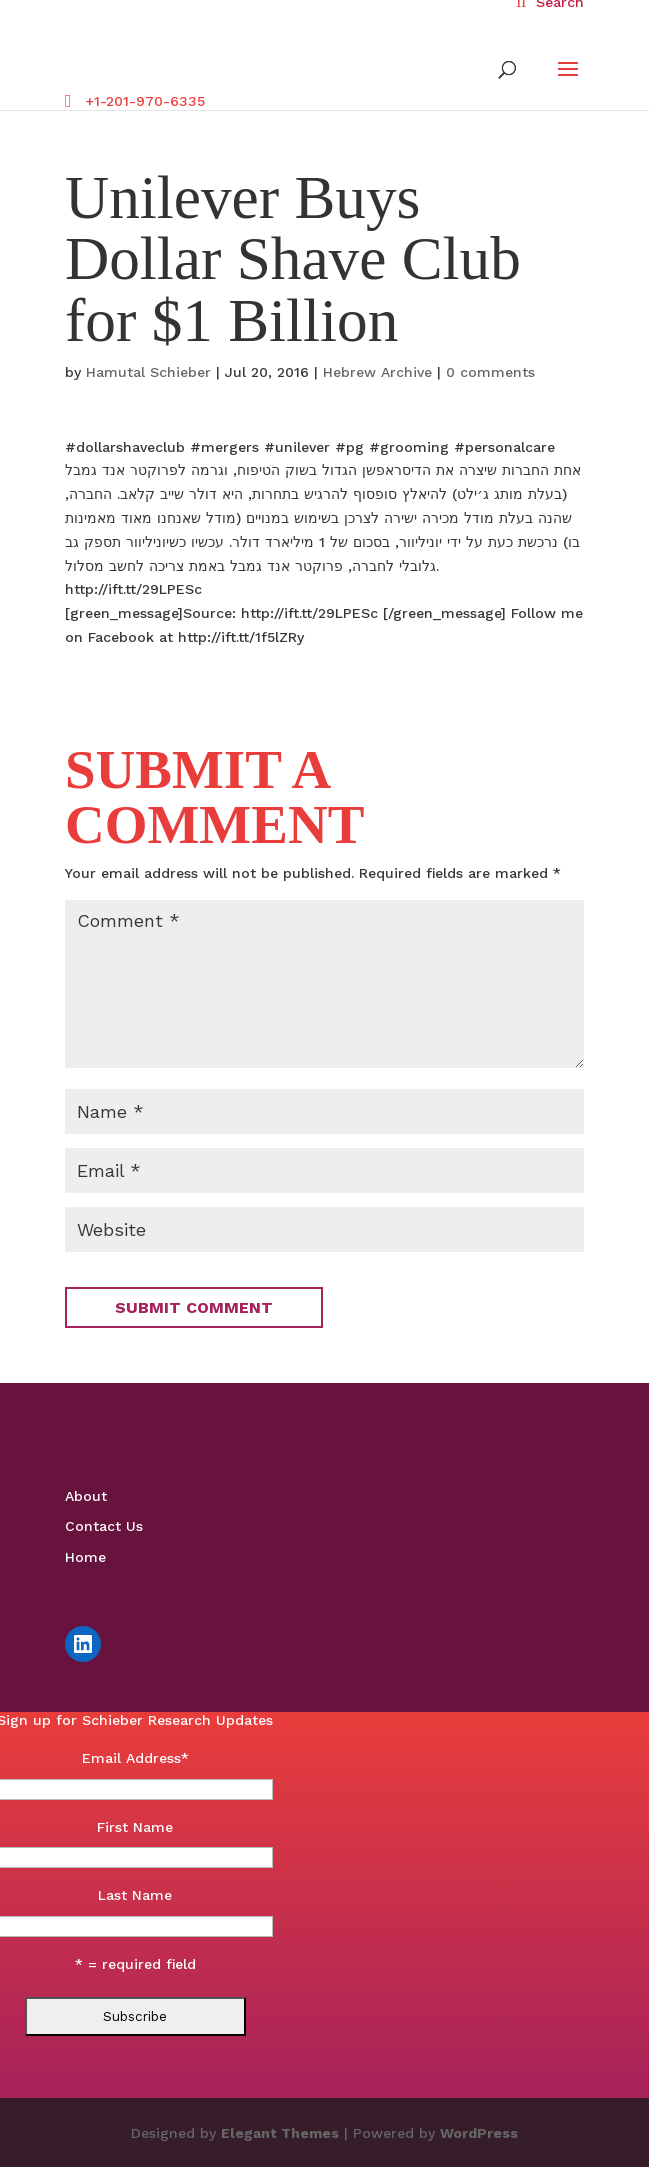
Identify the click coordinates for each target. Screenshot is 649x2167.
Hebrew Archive (377, 372)
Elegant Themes (280, 2133)
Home (85, 1557)
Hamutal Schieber (148, 372)
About (86, 1496)
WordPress (479, 2133)
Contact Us (104, 1526)
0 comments (490, 372)
